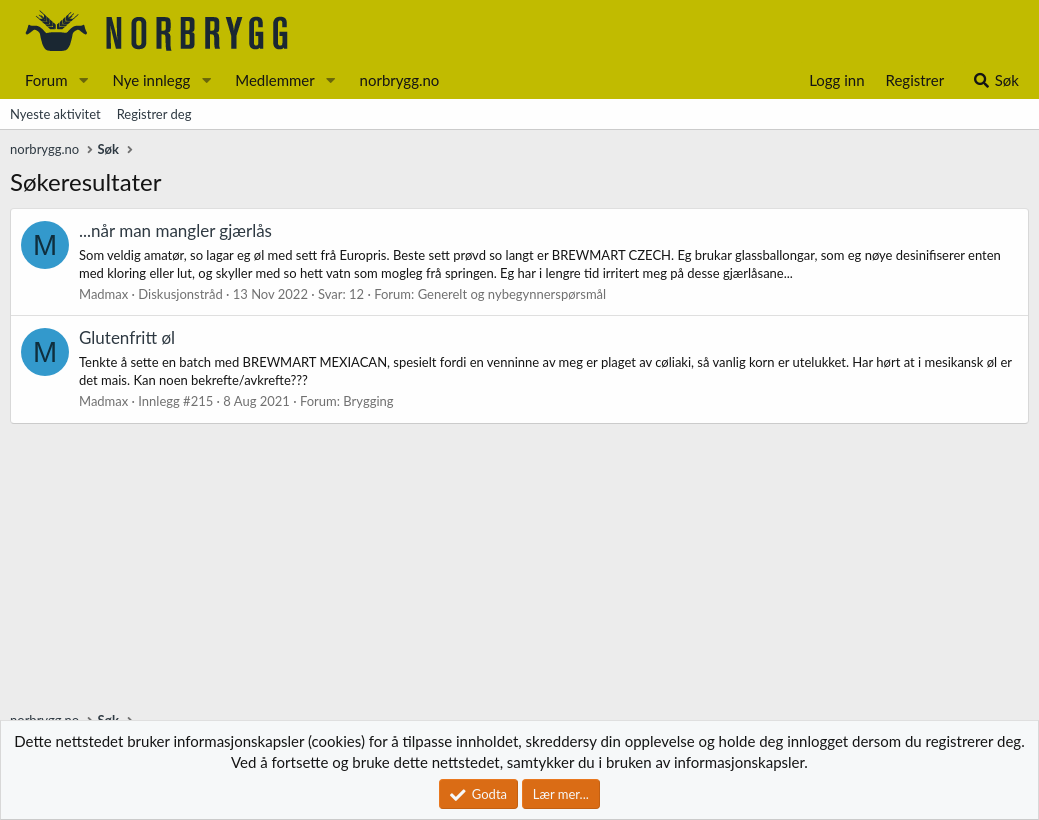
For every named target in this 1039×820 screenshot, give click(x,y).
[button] (83, 80)
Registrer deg (154, 114)
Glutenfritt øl (127, 337)
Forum (46, 80)
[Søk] (995, 80)
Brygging (368, 401)
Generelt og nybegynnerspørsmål (512, 294)
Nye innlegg (151, 80)
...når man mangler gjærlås (175, 230)
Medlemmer (275, 80)
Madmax (103, 294)
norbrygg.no (400, 80)
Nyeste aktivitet (55, 114)
